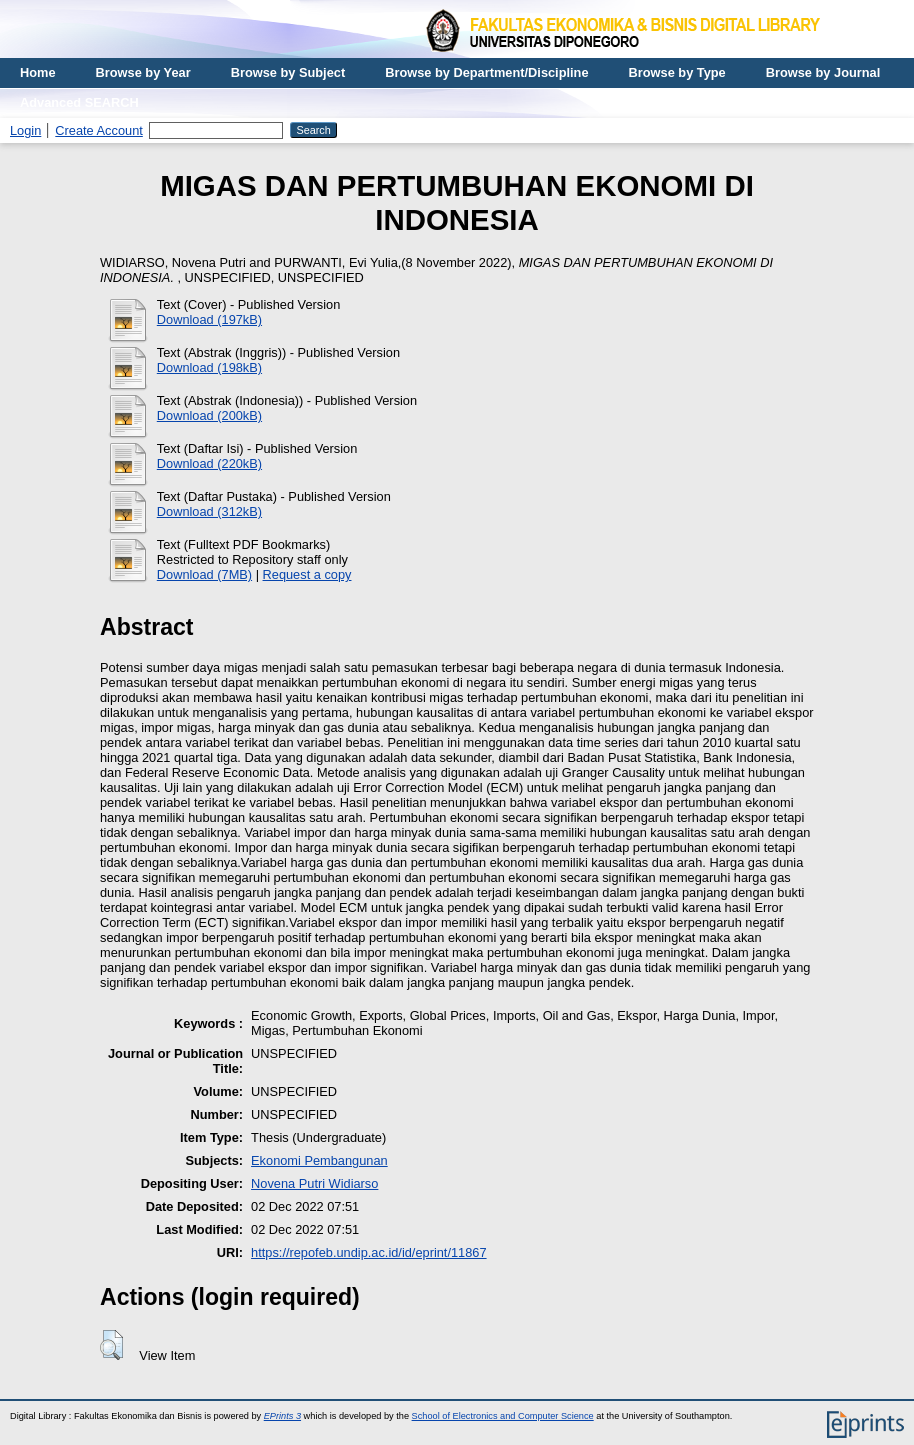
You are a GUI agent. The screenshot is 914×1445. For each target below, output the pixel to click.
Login (25, 130)
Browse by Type (677, 72)
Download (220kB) (209, 463)
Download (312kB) (209, 511)
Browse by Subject (288, 72)
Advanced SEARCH (79, 102)
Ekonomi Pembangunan (319, 1160)
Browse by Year (143, 72)
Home (38, 72)
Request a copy (307, 574)
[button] (111, 1345)
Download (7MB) (204, 574)
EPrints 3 (282, 1416)
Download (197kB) (209, 319)
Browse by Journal (823, 72)
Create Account (99, 130)
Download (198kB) (209, 367)
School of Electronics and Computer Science (503, 1416)
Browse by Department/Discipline (486, 72)
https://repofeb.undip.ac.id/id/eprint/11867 (369, 1252)
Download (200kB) (209, 415)
